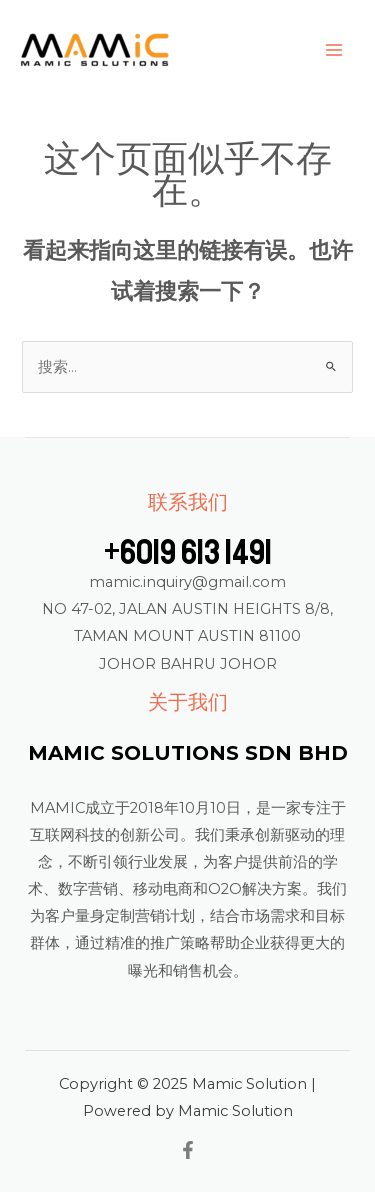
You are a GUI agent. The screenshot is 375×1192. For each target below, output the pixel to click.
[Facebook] (188, 1150)
